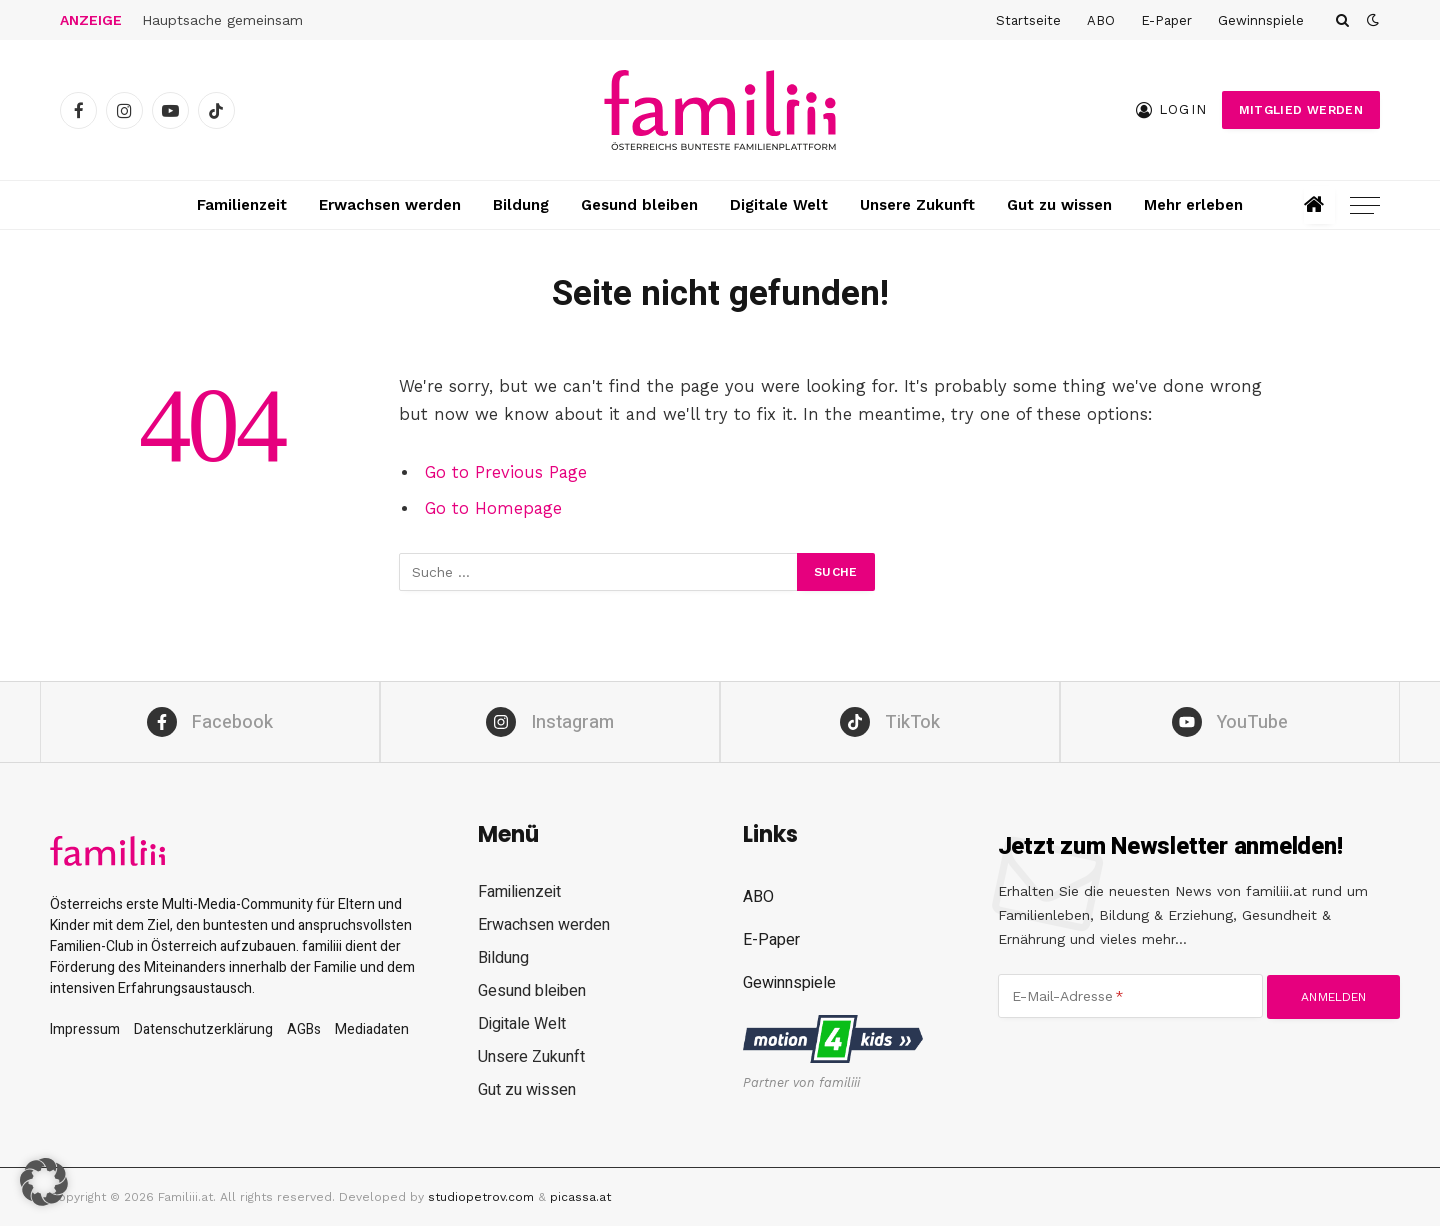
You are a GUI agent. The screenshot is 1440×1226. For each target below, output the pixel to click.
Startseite (1028, 20)
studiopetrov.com (481, 1197)
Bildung (521, 205)
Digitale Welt (779, 205)
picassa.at (580, 1197)
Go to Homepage (493, 508)
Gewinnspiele (1261, 20)
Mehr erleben (1193, 205)
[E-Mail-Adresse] (1131, 996)
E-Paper (1166, 20)
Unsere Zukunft (917, 205)
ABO (1101, 20)
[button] (44, 1182)
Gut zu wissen (1059, 205)
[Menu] (1365, 205)
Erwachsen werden (390, 205)
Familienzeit (242, 205)
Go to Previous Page (506, 472)
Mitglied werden (1301, 110)
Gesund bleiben (639, 205)
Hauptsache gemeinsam (225, 20)
